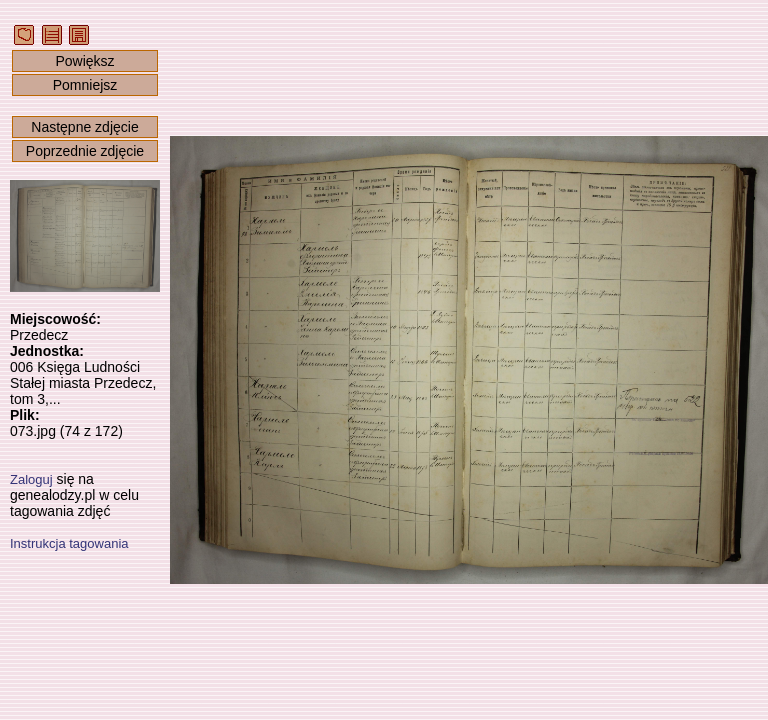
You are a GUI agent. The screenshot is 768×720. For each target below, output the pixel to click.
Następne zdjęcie (84, 127)
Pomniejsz (85, 85)
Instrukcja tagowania (69, 543)
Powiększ (84, 61)
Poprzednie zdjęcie (85, 151)
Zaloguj (31, 479)
